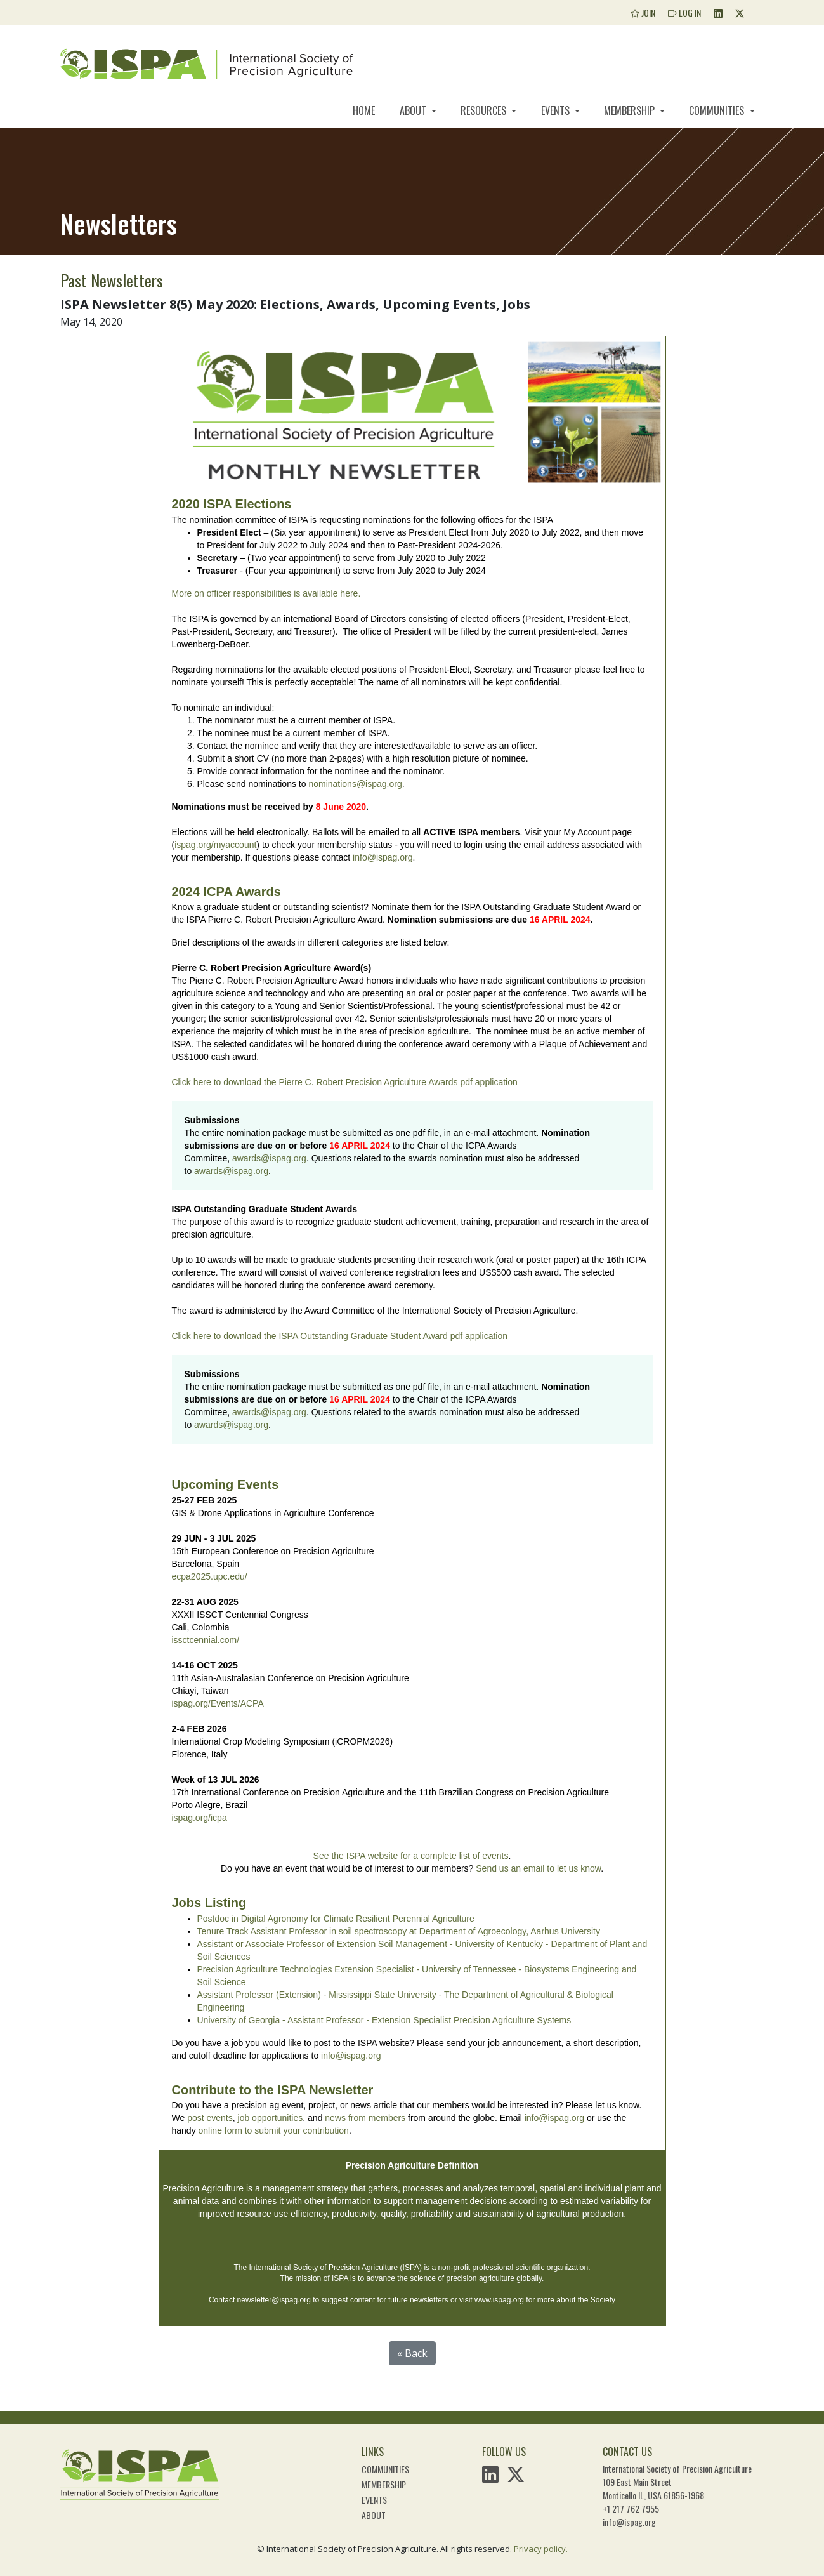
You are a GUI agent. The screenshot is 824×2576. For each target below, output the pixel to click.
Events (556, 110)
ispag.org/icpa (199, 1818)
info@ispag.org (382, 857)
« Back (412, 2353)
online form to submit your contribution (274, 2130)
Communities (718, 110)
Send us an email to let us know (538, 1868)
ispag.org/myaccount (215, 845)
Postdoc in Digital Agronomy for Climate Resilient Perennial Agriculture (335, 1918)
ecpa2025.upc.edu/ (209, 1576)
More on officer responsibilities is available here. (267, 593)
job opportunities (270, 2118)
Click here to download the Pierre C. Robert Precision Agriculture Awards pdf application (345, 1082)
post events (210, 2118)
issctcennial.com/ (206, 1640)
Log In (684, 12)
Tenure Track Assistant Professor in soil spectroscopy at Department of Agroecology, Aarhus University (398, 1931)
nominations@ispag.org (355, 784)
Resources (485, 110)
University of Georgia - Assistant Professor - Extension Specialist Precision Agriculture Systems (384, 2020)
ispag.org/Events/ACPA (218, 1703)
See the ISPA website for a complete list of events (411, 1856)
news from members (365, 2118)
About (414, 110)
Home (364, 110)
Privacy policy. (541, 2548)
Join (643, 12)
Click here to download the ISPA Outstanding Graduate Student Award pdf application (340, 1336)
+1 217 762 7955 (631, 2508)
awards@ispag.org (269, 1158)
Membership (630, 110)
